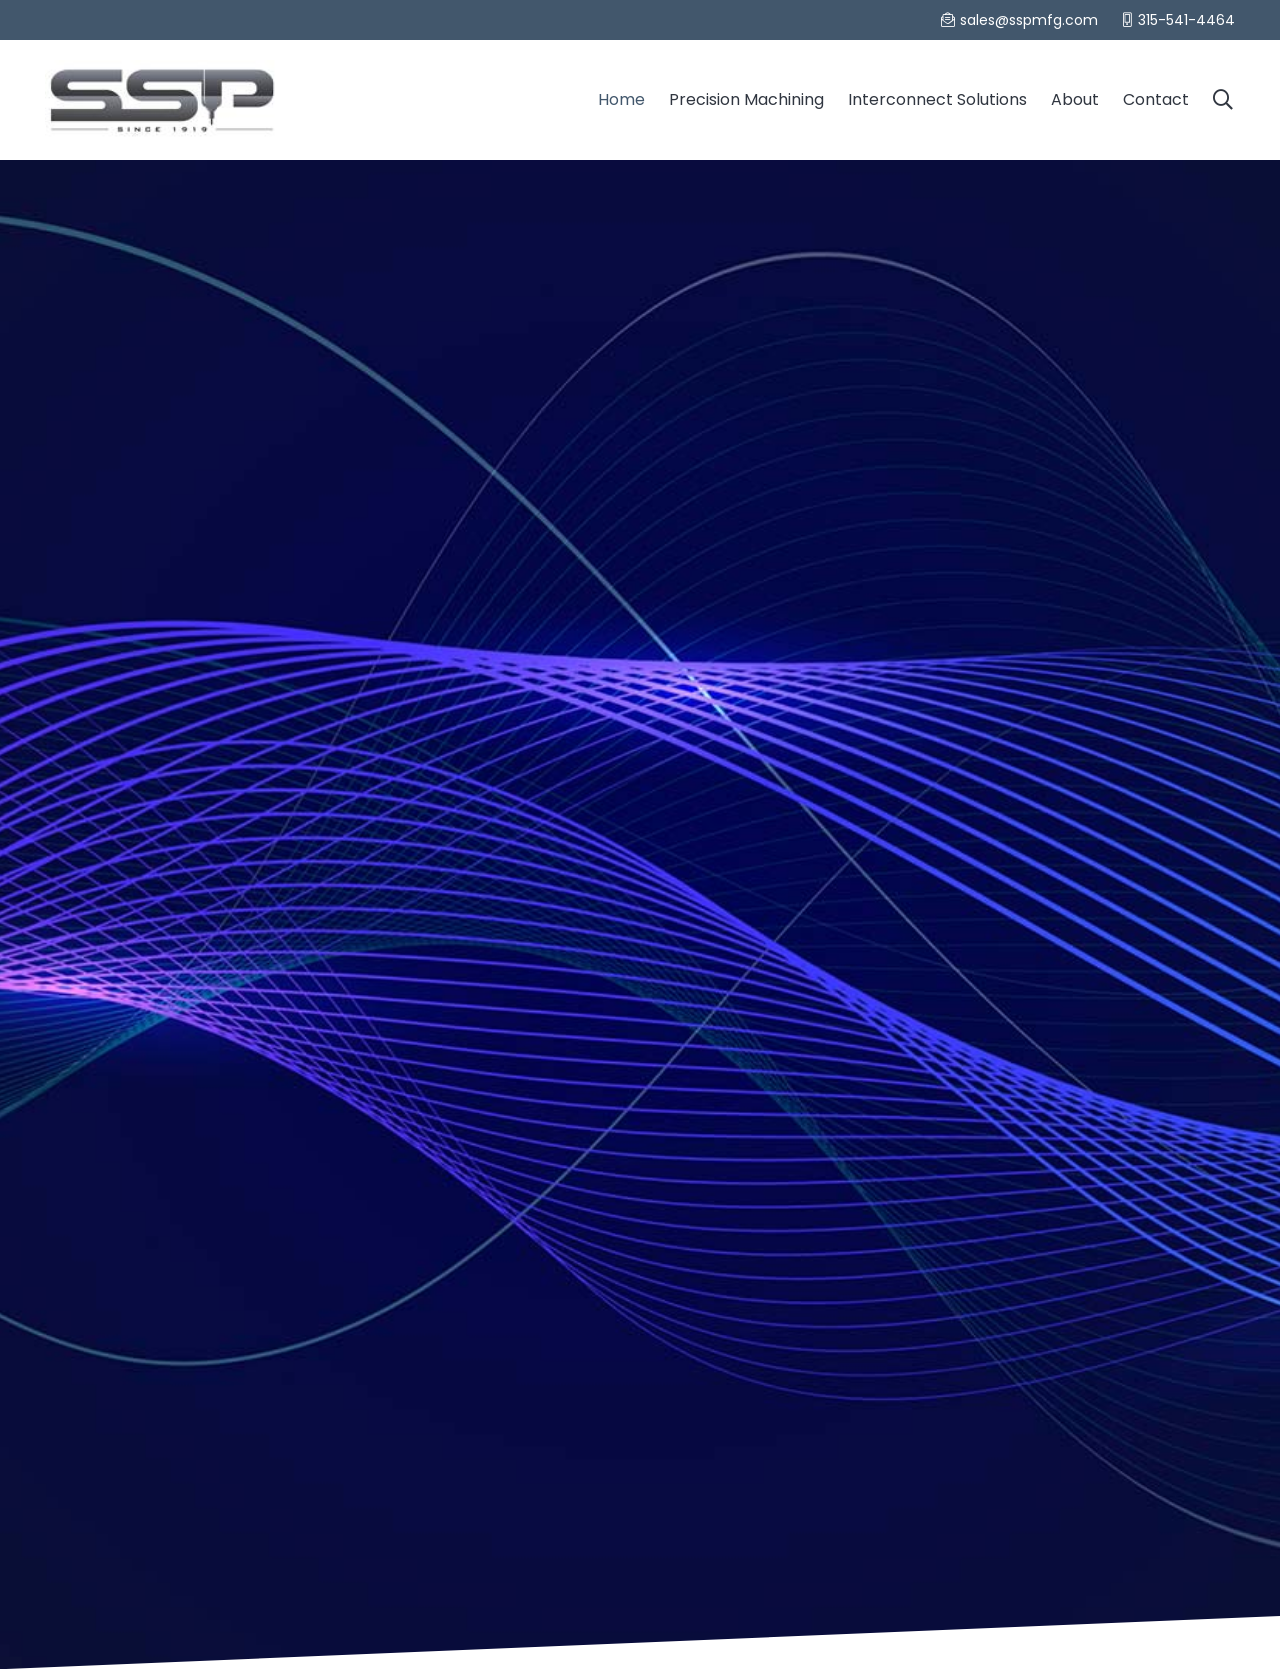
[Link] (162, 100)
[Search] (1223, 100)
